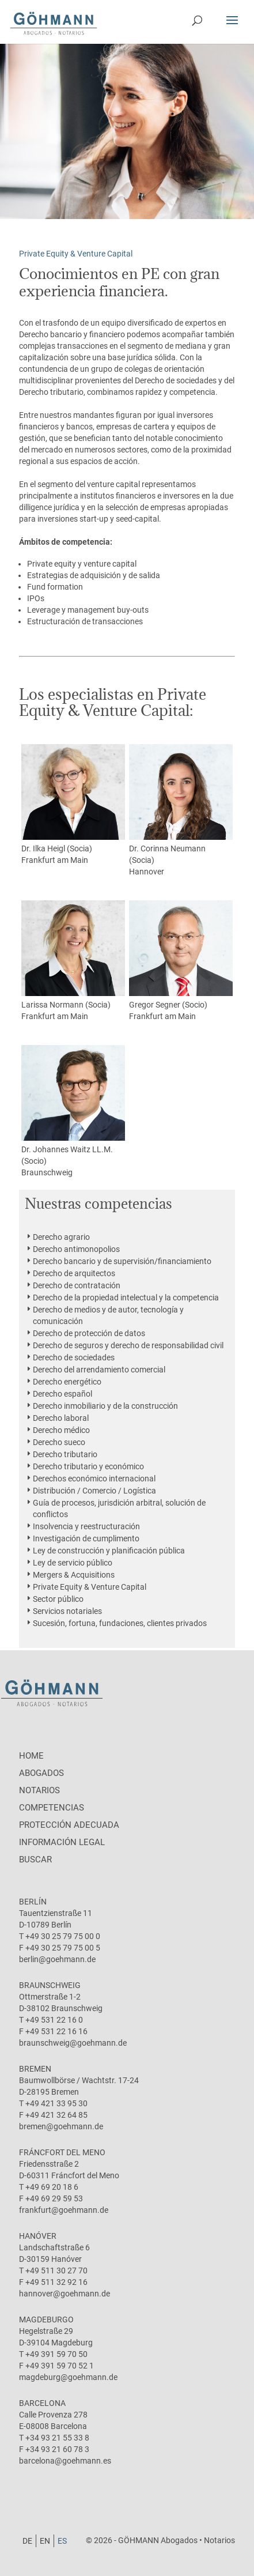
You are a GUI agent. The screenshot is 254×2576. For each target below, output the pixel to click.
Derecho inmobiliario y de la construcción (105, 1405)
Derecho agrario (61, 1237)
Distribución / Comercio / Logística (94, 1490)
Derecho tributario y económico (88, 1466)
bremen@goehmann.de (61, 2126)
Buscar (35, 1859)
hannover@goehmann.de (64, 2293)
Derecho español (62, 1393)
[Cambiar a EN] (45, 2540)
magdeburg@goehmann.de (68, 2377)
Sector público (58, 1599)
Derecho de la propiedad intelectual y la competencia (126, 1297)
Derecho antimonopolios (76, 1249)
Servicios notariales (67, 1611)
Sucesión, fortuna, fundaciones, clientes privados (120, 1623)
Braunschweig (47, 1172)
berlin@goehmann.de (57, 1959)
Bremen (35, 2068)
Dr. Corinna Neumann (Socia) (181, 804)
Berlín (33, 1901)
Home (31, 1756)
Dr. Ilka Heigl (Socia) (73, 798)
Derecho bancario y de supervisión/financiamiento (122, 1261)
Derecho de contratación (76, 1285)
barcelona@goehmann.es (65, 2460)
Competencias (51, 1807)
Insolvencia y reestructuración (86, 1526)
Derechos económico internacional (94, 1478)
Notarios (39, 1790)
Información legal (62, 1842)
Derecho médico (61, 1430)
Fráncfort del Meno (62, 2152)
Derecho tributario (65, 1454)
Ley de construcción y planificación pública (109, 1550)
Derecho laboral (61, 1418)
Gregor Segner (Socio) (181, 954)
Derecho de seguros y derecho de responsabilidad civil (128, 1345)
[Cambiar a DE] (27, 2540)
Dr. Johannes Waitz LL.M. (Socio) (73, 1105)
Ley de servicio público (72, 1562)
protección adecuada (69, 1825)
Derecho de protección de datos (89, 1333)
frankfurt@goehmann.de (63, 2210)
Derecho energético (67, 1381)
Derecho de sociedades (74, 1357)
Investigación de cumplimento (86, 1538)
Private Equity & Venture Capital (89, 1586)
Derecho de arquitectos (74, 1273)
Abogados (41, 1773)
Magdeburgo (46, 2319)
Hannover (146, 871)
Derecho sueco (59, 1442)
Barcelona (42, 2403)
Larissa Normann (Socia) (73, 954)
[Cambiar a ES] (62, 2540)
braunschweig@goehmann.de (73, 2042)
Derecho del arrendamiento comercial (99, 1369)
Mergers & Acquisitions (74, 1574)
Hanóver (37, 2236)
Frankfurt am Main (54, 860)
